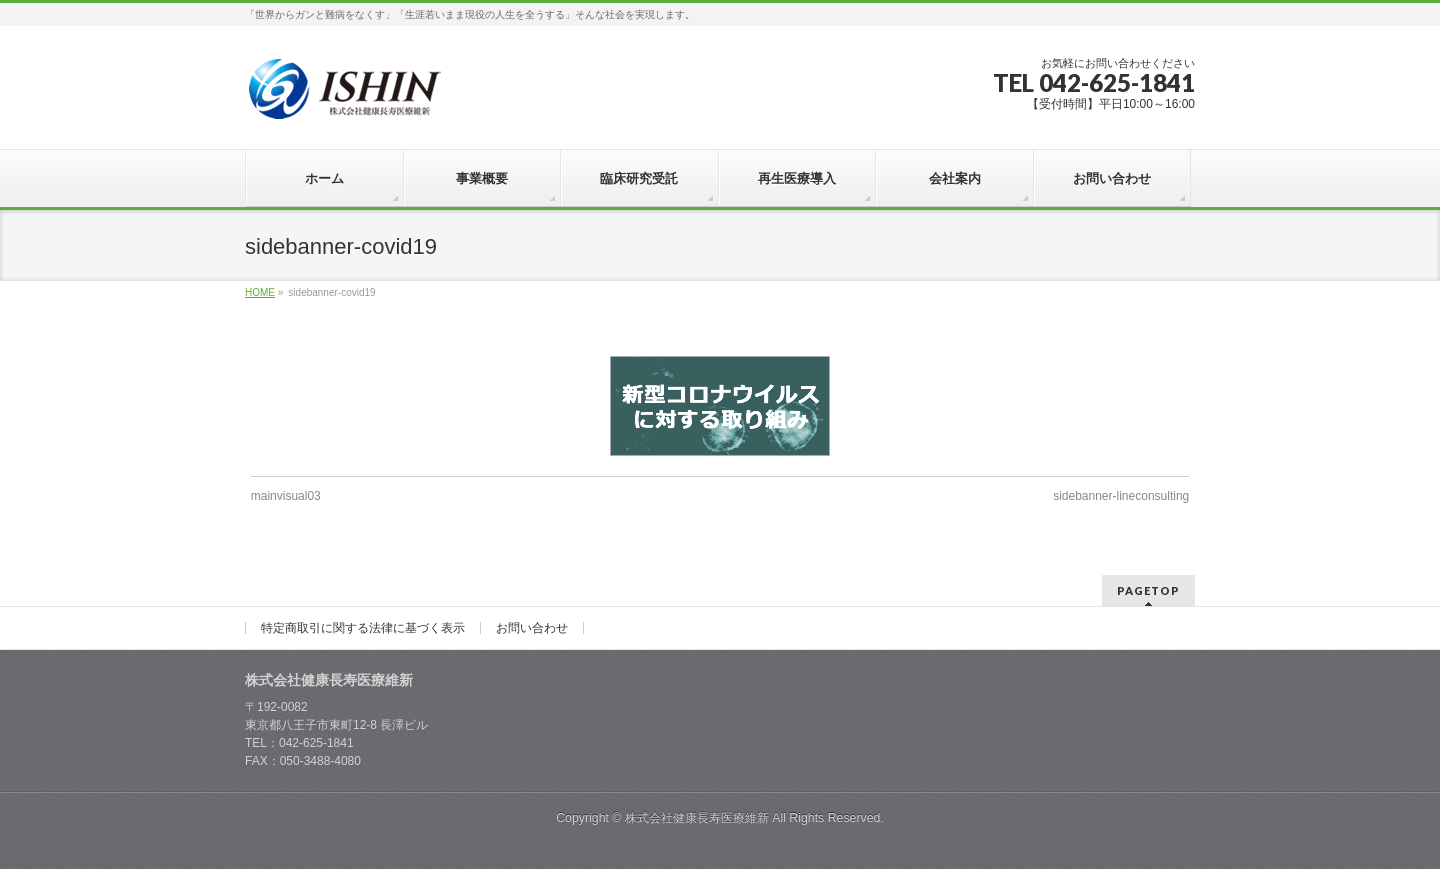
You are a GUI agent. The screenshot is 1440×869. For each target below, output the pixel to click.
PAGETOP (1148, 590)
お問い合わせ (532, 628)
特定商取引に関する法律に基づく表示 (363, 628)
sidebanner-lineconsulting (1121, 496)
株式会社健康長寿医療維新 (697, 818)
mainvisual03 (286, 496)
